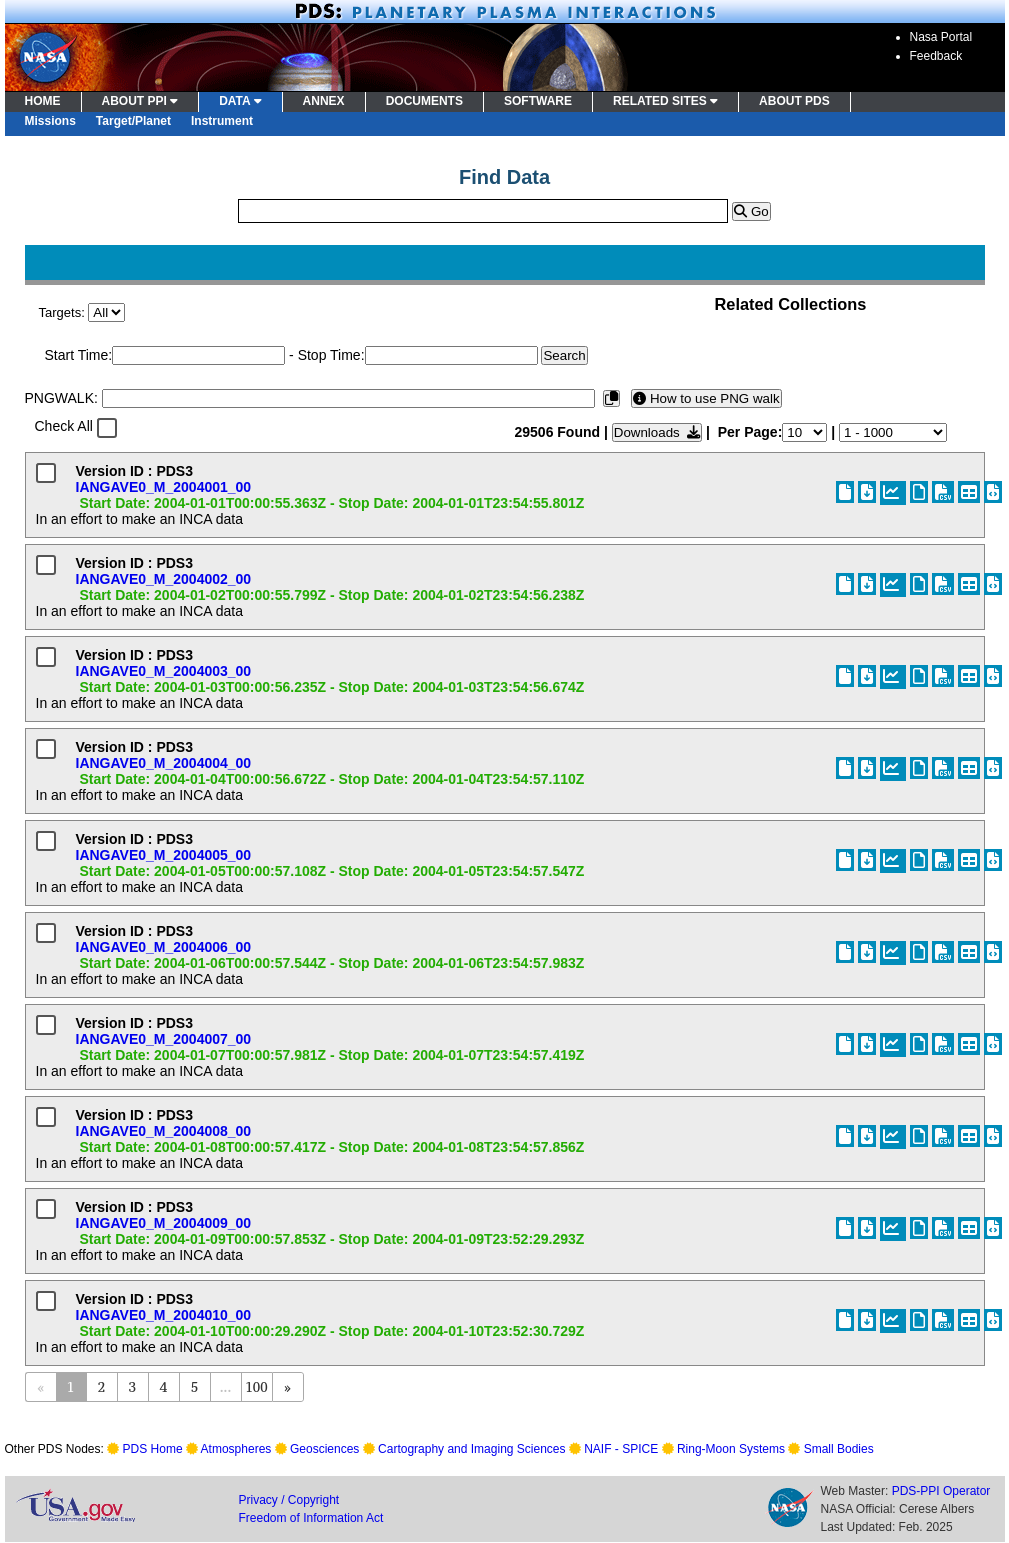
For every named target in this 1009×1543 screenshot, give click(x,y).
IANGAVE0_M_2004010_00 (164, 1315)
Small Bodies (839, 1449)
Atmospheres (236, 1449)
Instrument (222, 121)
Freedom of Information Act (311, 1518)
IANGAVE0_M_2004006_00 (164, 947)
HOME (43, 101)
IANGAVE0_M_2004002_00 (164, 579)
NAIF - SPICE (621, 1449)
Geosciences (324, 1449)
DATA (240, 101)
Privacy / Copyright (289, 1500)
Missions (50, 121)
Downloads (657, 432)
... (225, 1386)
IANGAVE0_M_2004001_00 (164, 487)
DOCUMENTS (424, 101)
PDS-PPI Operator (941, 1491)
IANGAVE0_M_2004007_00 (164, 1039)
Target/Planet (133, 121)
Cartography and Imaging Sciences (471, 1449)
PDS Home (153, 1449)
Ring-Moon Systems (731, 1449)
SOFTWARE (538, 101)
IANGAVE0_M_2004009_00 (164, 1223)
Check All (64, 426)
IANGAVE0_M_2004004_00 (164, 763)
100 (256, 1386)
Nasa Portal (941, 37)
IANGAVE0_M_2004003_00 (164, 671)
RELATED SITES (665, 101)
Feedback (936, 56)
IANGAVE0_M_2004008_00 (164, 1131)
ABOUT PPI (140, 101)
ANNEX (324, 101)
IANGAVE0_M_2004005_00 (164, 855)
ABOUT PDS (794, 101)
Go (751, 211)
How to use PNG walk (706, 398)
